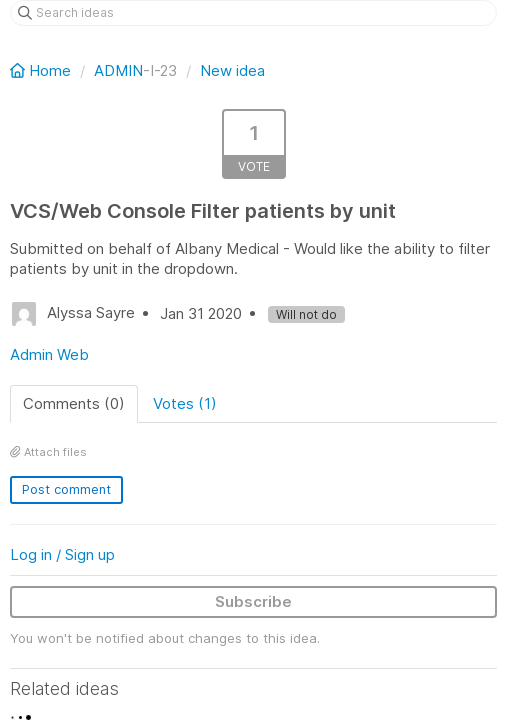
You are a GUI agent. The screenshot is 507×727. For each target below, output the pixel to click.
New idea (232, 70)
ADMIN (118, 70)
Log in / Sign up (62, 554)
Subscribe (253, 601)
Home (42, 70)
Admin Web (49, 354)
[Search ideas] (253, 13)
